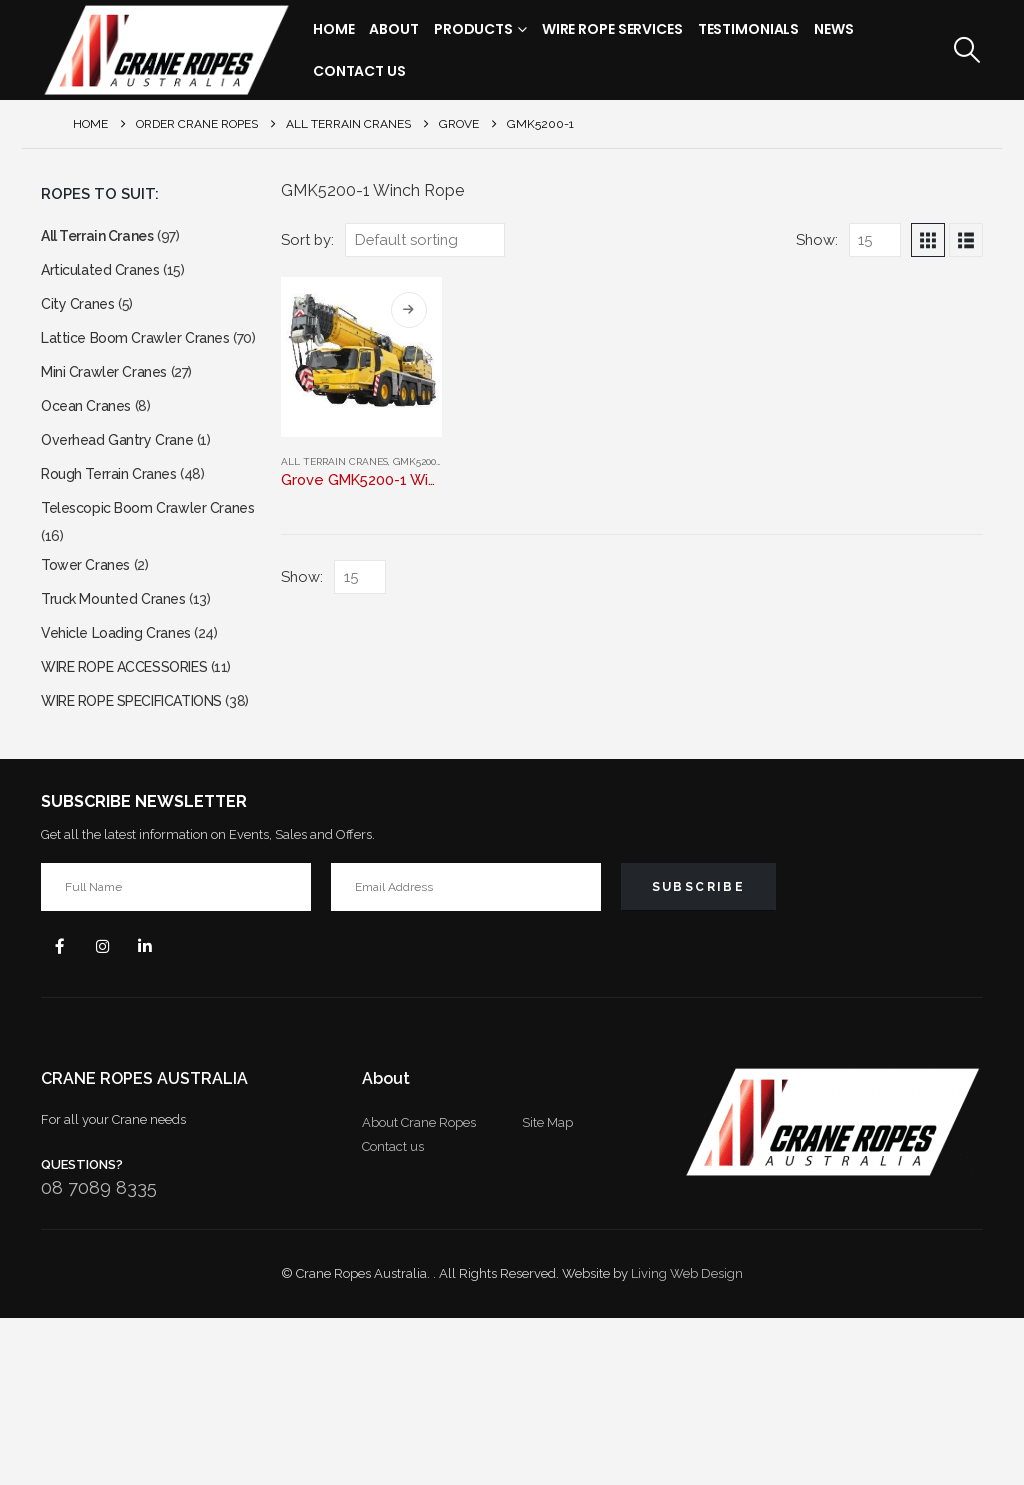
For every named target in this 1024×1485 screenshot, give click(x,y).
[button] (967, 50)
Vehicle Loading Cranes (123, 735)
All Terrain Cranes (334, 461)
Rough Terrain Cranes (115, 527)
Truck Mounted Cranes (120, 697)
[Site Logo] (166, 50)
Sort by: (307, 239)
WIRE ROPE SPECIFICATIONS (147, 835)
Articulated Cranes (105, 275)
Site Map (547, 1289)
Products (473, 29)
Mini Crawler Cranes (109, 413)
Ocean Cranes (90, 451)
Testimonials (749, 29)
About (393, 29)
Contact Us (359, 71)
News (834, 29)
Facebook (63, 1110)
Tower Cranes (89, 659)
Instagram (111, 1110)
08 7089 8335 (99, 1354)
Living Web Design (687, 1440)
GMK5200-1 (418, 461)
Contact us (393, 1313)
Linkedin (159, 1110)
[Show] (875, 240)
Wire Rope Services (612, 29)
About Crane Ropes (419, 1289)
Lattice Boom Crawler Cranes (144, 351)
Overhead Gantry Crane (124, 489)
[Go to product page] (361, 357)
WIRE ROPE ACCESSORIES (138, 773)
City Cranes (81, 313)
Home (334, 29)
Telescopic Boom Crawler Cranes (132, 581)
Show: (817, 239)
